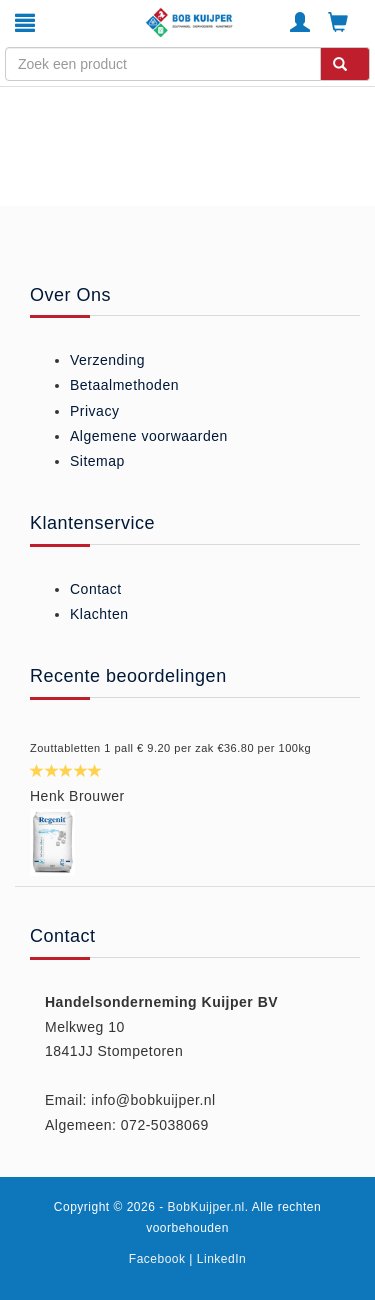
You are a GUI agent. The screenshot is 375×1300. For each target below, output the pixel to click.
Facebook (157, 1259)
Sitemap (97, 461)
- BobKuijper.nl (202, 1207)
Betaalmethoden (124, 385)
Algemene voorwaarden (149, 436)
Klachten (99, 614)
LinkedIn (221, 1259)
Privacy (94, 411)
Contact (96, 589)
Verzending (107, 360)
